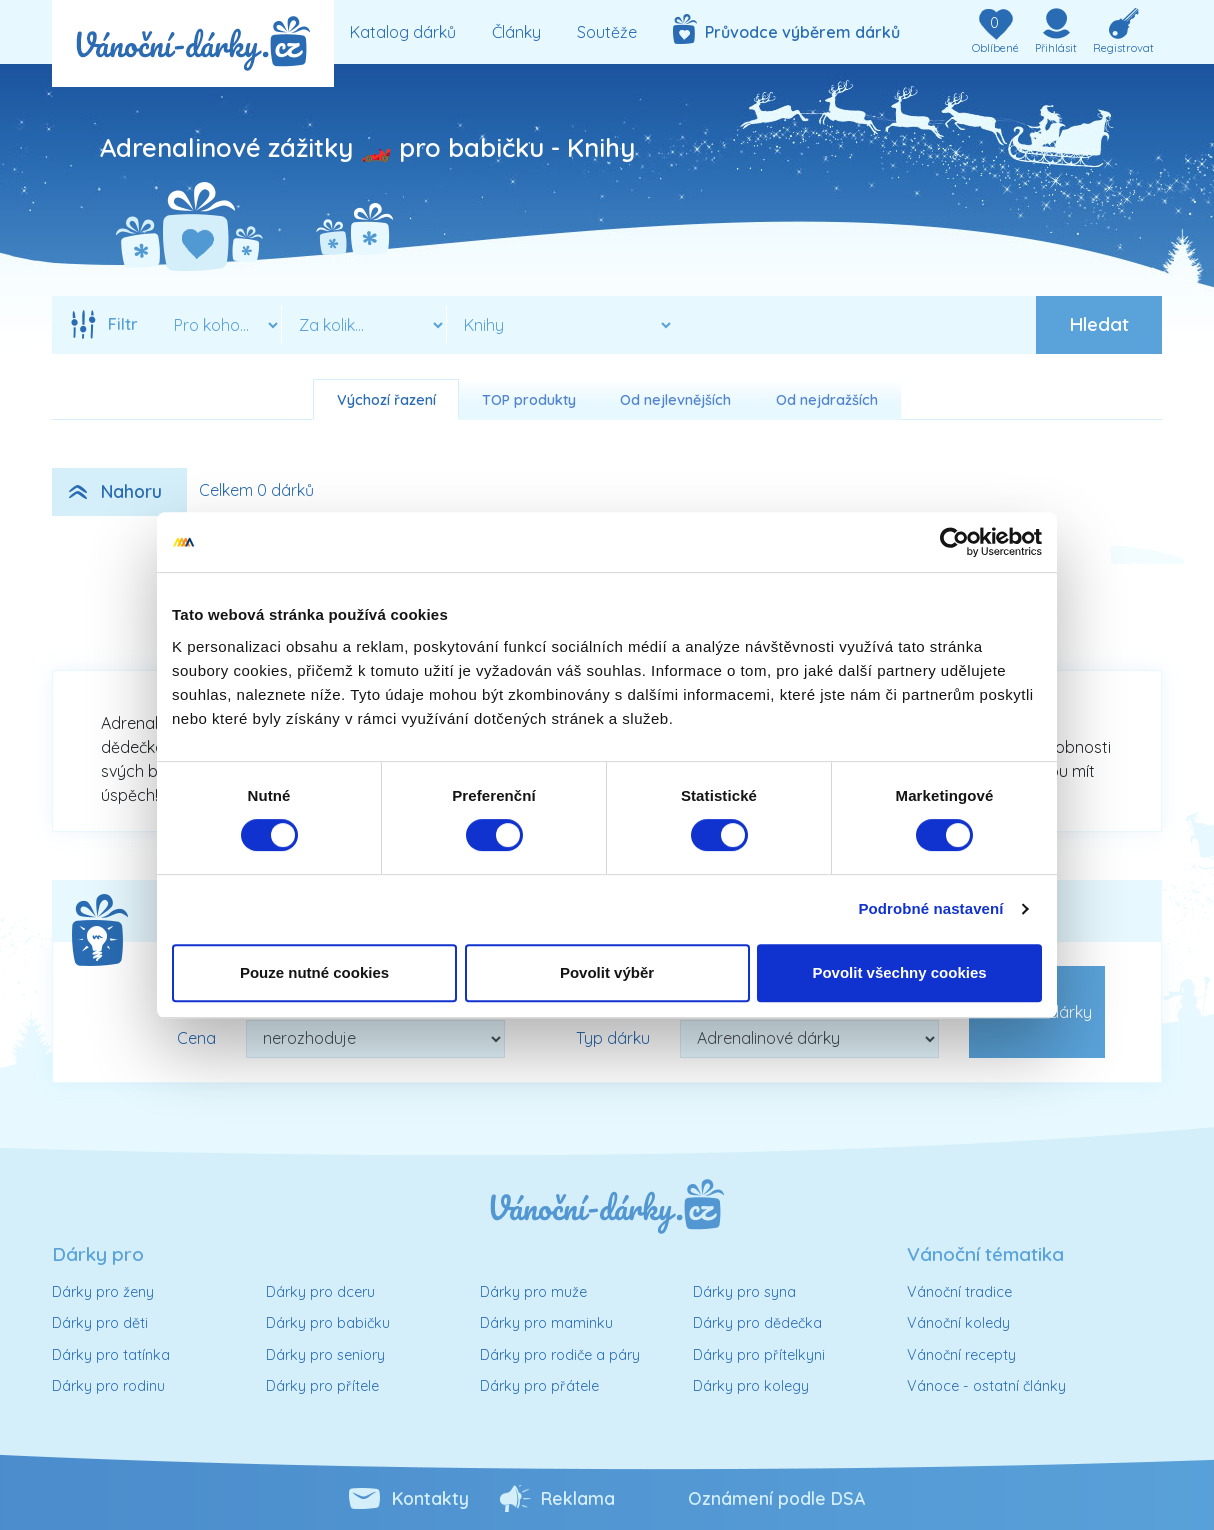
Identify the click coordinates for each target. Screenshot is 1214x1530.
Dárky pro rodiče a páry (560, 1355)
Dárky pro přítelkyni (759, 1355)
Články (516, 32)
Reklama (578, 1498)
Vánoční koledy (958, 1323)
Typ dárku (613, 1038)
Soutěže (607, 32)
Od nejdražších (827, 400)
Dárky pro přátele (539, 1386)
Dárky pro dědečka (757, 1323)
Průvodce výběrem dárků (786, 29)
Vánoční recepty (961, 1355)
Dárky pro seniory (325, 1355)
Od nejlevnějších (675, 400)
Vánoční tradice (959, 1292)
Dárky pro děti (100, 1323)
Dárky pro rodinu (108, 1386)
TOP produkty (529, 400)
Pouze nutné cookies (314, 972)
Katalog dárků (403, 32)
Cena (196, 1038)
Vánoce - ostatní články (986, 1386)
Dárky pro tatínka (111, 1355)
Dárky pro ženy (103, 1292)
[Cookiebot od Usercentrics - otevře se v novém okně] (954, 542)
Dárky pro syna (744, 1292)
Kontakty (430, 1498)
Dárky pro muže (533, 1292)
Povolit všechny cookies (899, 972)
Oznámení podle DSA (776, 1498)
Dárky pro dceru (320, 1292)
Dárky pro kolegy (751, 1386)
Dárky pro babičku (328, 1323)
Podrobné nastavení (930, 908)
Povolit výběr (607, 972)
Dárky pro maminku (546, 1323)
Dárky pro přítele (322, 1386)
